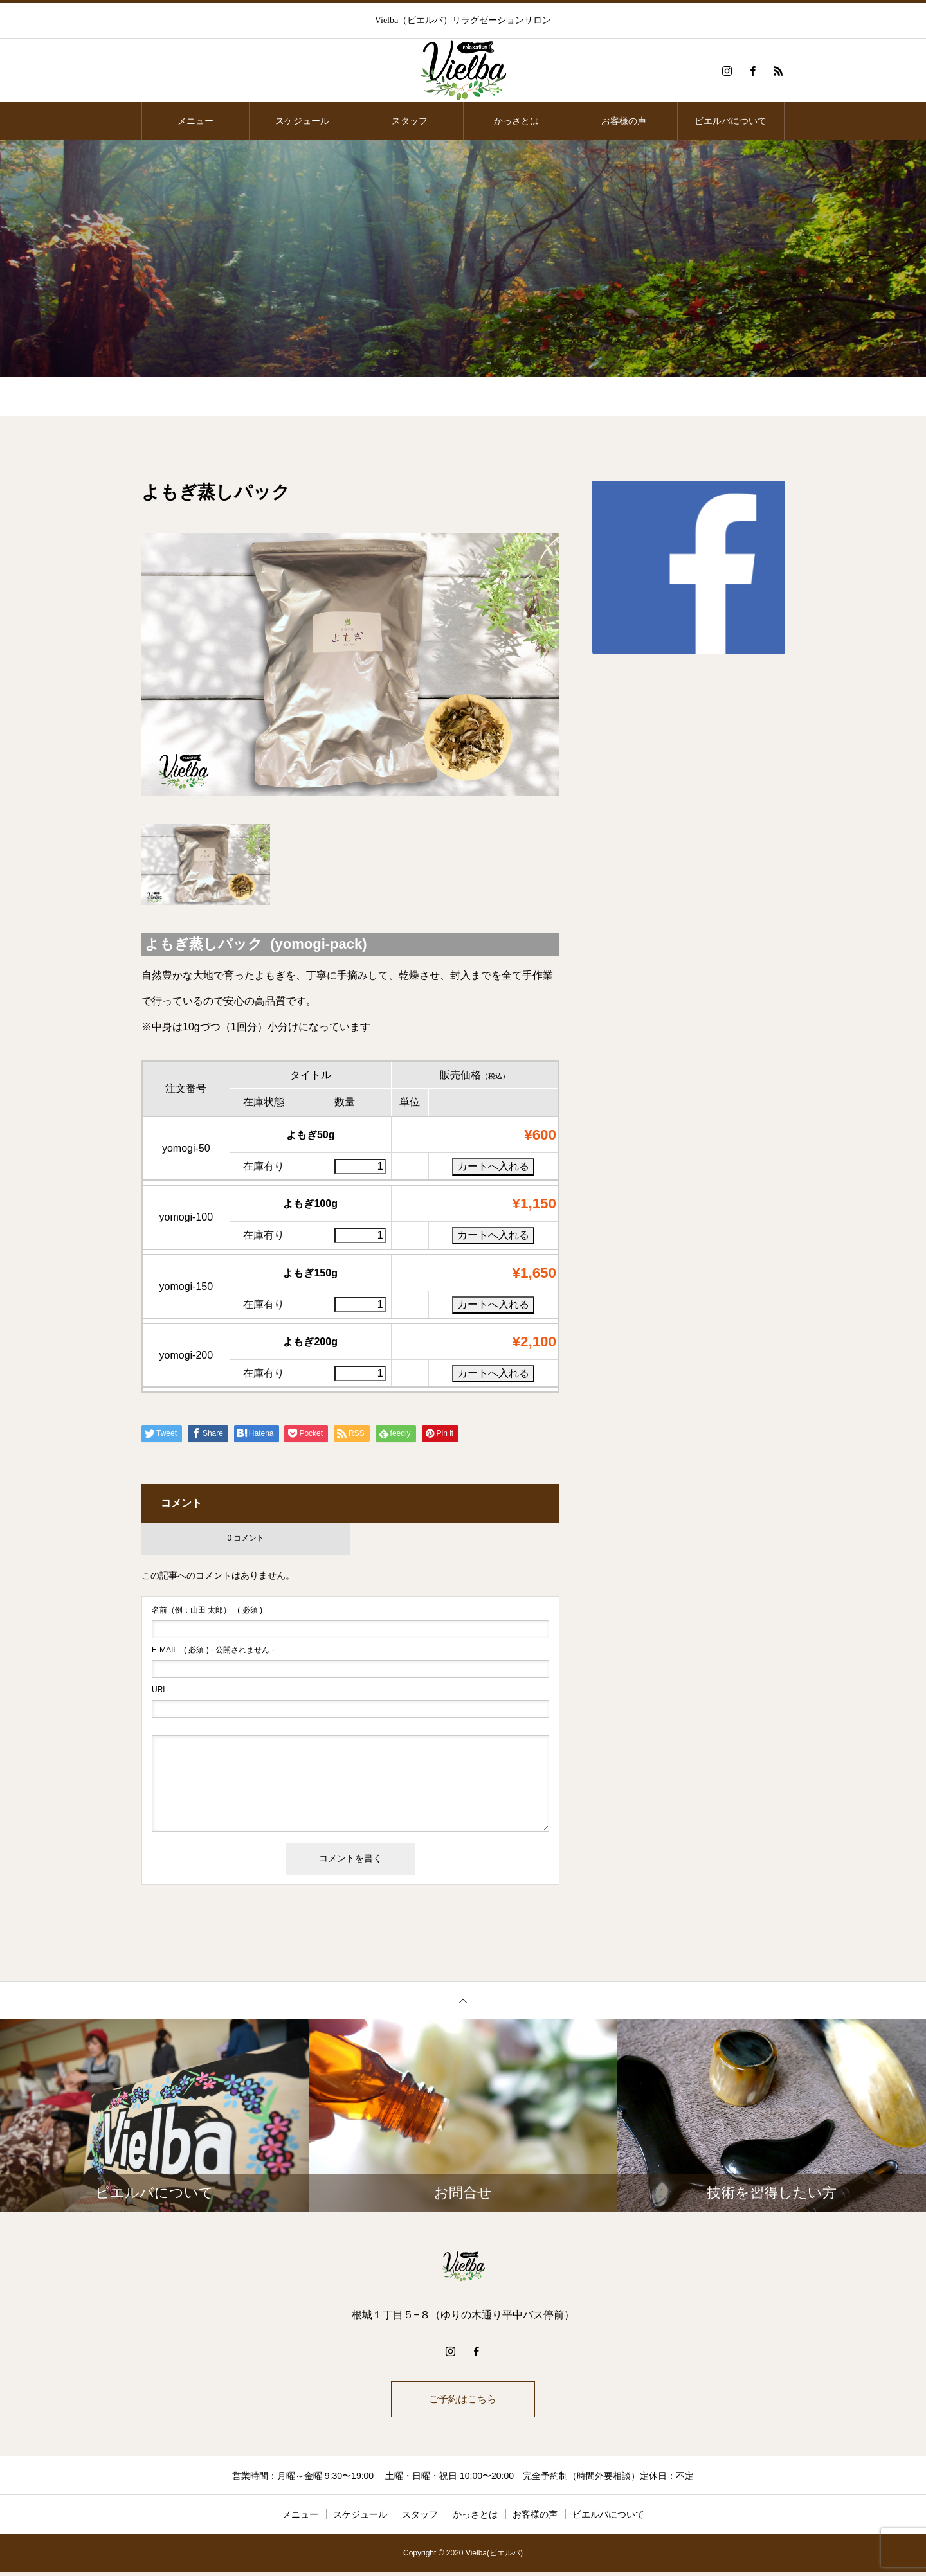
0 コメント (245, 1538)
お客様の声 (623, 121)
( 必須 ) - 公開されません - (213, 1650)
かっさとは (516, 121)
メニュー (195, 121)
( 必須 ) (207, 1610)
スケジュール (302, 121)
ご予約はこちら (463, 2400)
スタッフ (410, 121)
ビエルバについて (730, 121)
